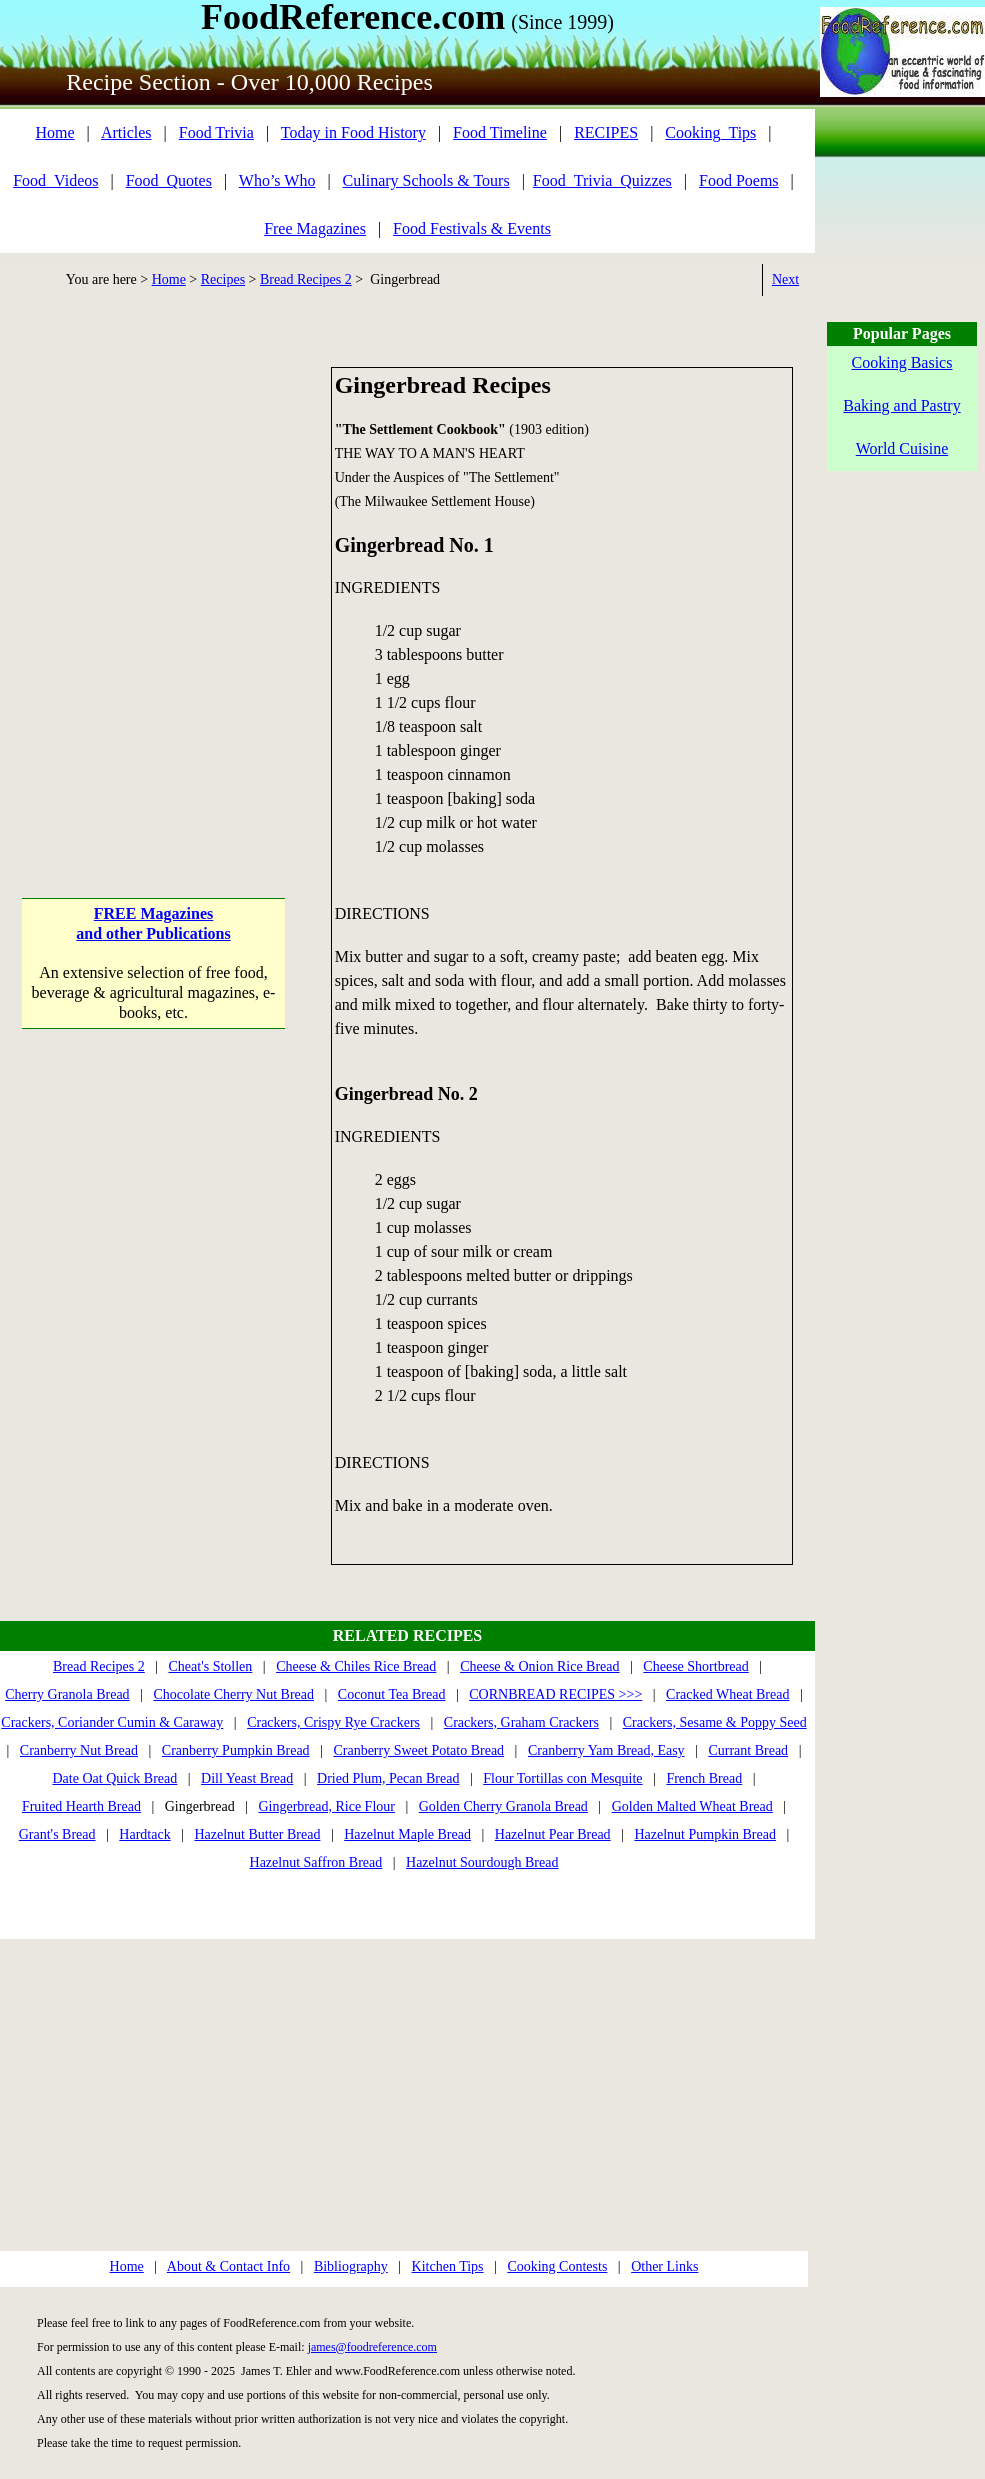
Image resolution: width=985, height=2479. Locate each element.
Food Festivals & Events (472, 228)
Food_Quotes (169, 180)
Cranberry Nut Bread (79, 1750)
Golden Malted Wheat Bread (692, 1806)
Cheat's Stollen (211, 1666)
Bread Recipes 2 (306, 279)
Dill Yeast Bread (247, 1778)
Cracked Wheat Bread (727, 1694)
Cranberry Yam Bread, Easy (606, 1750)
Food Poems (739, 180)
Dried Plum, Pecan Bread (388, 1778)
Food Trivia (216, 132)
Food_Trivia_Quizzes (602, 180)
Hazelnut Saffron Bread (316, 1862)
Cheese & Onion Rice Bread (539, 1666)
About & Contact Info (228, 2266)
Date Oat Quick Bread (115, 1778)
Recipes (223, 279)
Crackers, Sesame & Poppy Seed (715, 1722)
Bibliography (351, 2266)
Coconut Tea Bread (392, 1694)
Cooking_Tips (710, 132)
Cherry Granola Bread (67, 1694)
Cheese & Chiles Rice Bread (356, 1666)
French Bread (704, 1778)
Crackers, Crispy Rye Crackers (333, 1722)
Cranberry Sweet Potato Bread (418, 1750)
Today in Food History (353, 132)
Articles (126, 132)
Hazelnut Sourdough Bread (482, 1862)
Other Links (664, 2266)
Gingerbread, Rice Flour (326, 1806)
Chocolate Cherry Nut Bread (233, 1694)
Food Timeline (500, 132)
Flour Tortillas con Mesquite (562, 1778)
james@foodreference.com (372, 2347)
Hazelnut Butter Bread (257, 1834)
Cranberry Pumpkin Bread (236, 1750)
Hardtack (144, 1834)
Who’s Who (277, 180)
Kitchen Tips (448, 2266)
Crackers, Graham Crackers (521, 1722)
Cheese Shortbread (695, 1666)
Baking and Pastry (901, 405)
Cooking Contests (557, 2266)
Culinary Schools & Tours (426, 180)
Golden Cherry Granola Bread (503, 1806)
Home (54, 132)
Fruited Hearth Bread (81, 1806)
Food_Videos (55, 180)
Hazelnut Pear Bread (553, 1834)
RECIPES (606, 132)
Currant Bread (748, 1750)
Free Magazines (315, 228)
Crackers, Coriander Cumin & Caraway (112, 1722)
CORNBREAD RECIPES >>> (555, 1694)
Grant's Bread (57, 1834)
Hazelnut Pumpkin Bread (705, 1834)
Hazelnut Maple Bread (407, 1834)
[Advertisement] (201, 568)
